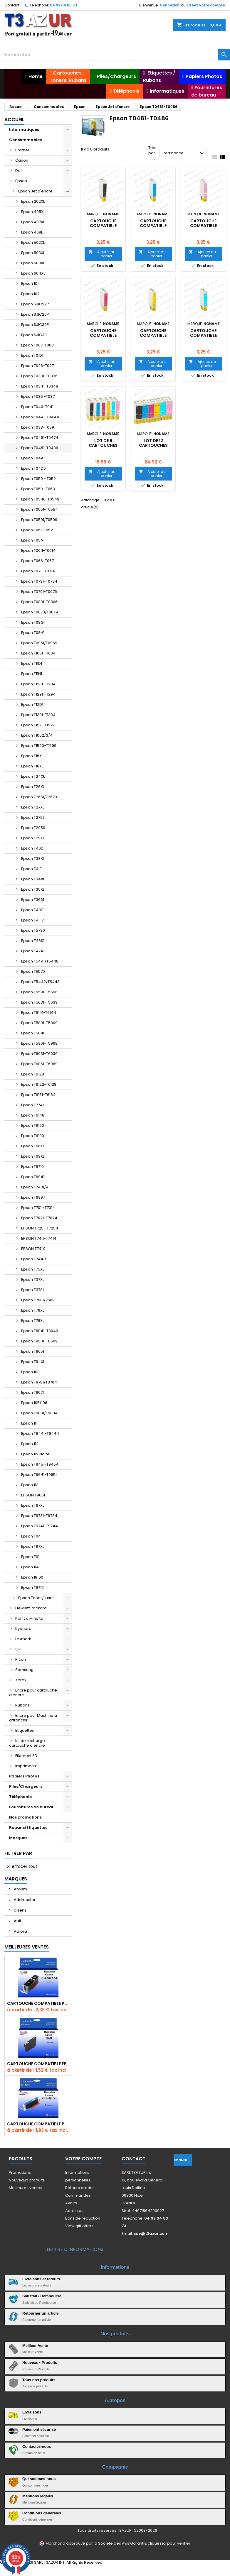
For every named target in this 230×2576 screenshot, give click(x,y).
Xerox (20, 1680)
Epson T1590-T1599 (38, 745)
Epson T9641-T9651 (39, 1474)
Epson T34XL (33, 879)
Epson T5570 (33, 971)
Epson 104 (30, 283)
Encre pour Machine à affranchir (33, 1718)
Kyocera (23, 1628)
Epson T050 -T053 (38, 489)
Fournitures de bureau (32, 1807)
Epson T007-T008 (37, 345)
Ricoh (20, 1659)
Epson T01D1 (32, 355)
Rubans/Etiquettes (28, 1827)
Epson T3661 (32, 899)
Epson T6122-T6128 (38, 1084)
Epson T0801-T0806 (39, 602)
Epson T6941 (32, 1177)
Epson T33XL (32, 858)
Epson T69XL (32, 1156)
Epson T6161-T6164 (38, 1094)
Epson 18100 (32, 1577)
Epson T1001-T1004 (38, 653)
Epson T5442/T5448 (40, 982)
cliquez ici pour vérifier (169, 2543)
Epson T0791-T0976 (39, 591)
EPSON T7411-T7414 (38, 1238)
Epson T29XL (32, 838)
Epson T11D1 (31, 663)
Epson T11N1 (31, 673)
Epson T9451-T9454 (39, 1464)
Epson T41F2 (32, 920)
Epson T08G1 (33, 622)
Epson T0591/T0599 (39, 519)
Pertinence (184, 153)
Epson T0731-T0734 (39, 581)
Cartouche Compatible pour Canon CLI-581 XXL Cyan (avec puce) (38, 2124)
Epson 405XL (33, 211)
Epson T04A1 (33, 458)
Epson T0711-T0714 (38, 571)
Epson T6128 (32, 1074)
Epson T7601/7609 (38, 1300)
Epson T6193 (32, 1136)
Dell (18, 170)
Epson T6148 (32, 1115)
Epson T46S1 (32, 940)
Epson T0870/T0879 (39, 612)
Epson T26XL (32, 786)
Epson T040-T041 (37, 407)
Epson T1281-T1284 (38, 684)
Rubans (22, 1705)
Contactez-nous (36, 2446)
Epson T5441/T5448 (39, 961)
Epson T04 (31, 1536)
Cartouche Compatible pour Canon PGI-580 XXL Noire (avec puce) (38, 2003)
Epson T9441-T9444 (40, 1433)
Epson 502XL (33, 242)
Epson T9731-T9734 (39, 1515)
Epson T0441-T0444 (40, 417)
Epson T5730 (33, 930)
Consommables (25, 140)
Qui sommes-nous (39, 2479)
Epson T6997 (33, 1197)
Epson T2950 (33, 828)
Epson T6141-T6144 (38, 1012)
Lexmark (23, 1639)
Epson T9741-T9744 (39, 1526)
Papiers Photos (24, 1776)
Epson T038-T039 (37, 427)
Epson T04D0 (33, 468)
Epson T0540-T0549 (40, 499)
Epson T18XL (32, 766)
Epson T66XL (32, 1146)
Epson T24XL (33, 776)
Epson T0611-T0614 (38, 550)
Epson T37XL (32, 1279)
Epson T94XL (33, 1361)
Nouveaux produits (27, 2180)
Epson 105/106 (34, 1402)
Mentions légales (37, 2496)
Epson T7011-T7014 (38, 1207)
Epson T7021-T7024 (39, 1218)
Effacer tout (21, 1866)
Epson (21, 181)
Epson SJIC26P (35, 314)
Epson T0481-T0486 (39, 448)
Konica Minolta (29, 1618)
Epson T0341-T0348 (39, 386)
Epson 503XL (33, 253)
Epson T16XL (32, 756)
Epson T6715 (32, 1587)
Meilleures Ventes (26, 1947)
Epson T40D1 (33, 910)
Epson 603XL (33, 263)
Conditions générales (41, 2513)
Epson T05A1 (32, 540)
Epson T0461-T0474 (39, 437)
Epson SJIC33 (34, 335)
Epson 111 (29, 1423)
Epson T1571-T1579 (38, 725)
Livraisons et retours (41, 2279)
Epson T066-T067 (37, 561)
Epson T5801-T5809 (39, 1023)
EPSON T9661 (33, 1495)
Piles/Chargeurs (25, 1786)
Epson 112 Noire (35, 1454)
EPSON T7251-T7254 (39, 1228)
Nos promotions (25, 1817)
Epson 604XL (33, 273)
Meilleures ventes (25, 2188)
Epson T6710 (32, 1166)
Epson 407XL (33, 222)
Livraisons (31, 2412)
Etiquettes (24, 1730)
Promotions (20, 2172)
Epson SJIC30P (35, 324)
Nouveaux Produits (39, 2362)
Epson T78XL (32, 1320)
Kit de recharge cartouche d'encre (27, 1743)
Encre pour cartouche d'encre (33, 1692)
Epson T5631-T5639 (39, 1002)
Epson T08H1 (32, 632)
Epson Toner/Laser (36, 1598)
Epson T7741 (32, 1105)
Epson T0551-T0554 (39, 509)
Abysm (20, 1889)
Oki (18, 1649)
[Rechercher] (115, 54)
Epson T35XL (32, 889)
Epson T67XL (32, 1505)
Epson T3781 (32, 1290)
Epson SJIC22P (35, 304)
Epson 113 (29, 1485)
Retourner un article (40, 2313)
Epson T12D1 (32, 704)
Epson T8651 (32, 1351)
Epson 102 (30, 294)
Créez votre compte (206, 5)
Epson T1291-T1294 (38, 694)
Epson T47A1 (32, 951)
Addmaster (24, 1899)
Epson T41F (31, 869)
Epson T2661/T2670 (39, 797)
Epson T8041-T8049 (39, 1331)
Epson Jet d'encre (35, 191)
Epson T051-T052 (37, 530)
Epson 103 (30, 1372)
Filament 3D (26, 1755)
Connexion (169, 5)
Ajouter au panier (101, 253)
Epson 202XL (33, 201)
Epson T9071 (32, 1392)
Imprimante (26, 1766)
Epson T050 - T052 (38, 478)
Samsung (24, 1669)
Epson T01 (30, 1557)
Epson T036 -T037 (38, 396)
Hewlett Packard (31, 1608)
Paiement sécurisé (39, 2429)
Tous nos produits (38, 2380)
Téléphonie (20, 1796)
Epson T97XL (32, 1546)
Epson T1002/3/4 (37, 735)
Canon (21, 160)
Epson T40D (32, 848)
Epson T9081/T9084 (39, 1413)
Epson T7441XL (34, 1259)
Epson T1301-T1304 (38, 715)
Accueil (14, 119)
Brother (22, 150)
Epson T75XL (32, 1269)
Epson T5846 (33, 1033)
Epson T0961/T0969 (39, 643)
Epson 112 (29, 1444)
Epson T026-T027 (37, 365)
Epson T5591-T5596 (39, 992)
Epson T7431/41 (35, 1187)
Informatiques (24, 129)
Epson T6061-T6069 (39, 1064)
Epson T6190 (32, 1125)
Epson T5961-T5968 (39, 1043)
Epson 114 (30, 1567)
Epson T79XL (32, 1310)
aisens (19, 1910)
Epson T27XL (32, 807)
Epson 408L (32, 232)
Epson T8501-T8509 (39, 1341)
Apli (17, 1921)
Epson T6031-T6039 (39, 1053)
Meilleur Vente (35, 2345)
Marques (18, 1838)
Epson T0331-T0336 (39, 376)
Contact (11, 5)
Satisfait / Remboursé (41, 2296)
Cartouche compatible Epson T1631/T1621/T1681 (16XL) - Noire (38, 2063)
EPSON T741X (33, 1248)
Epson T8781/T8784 (39, 1382)
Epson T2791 (32, 817)
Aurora (20, 1931)
